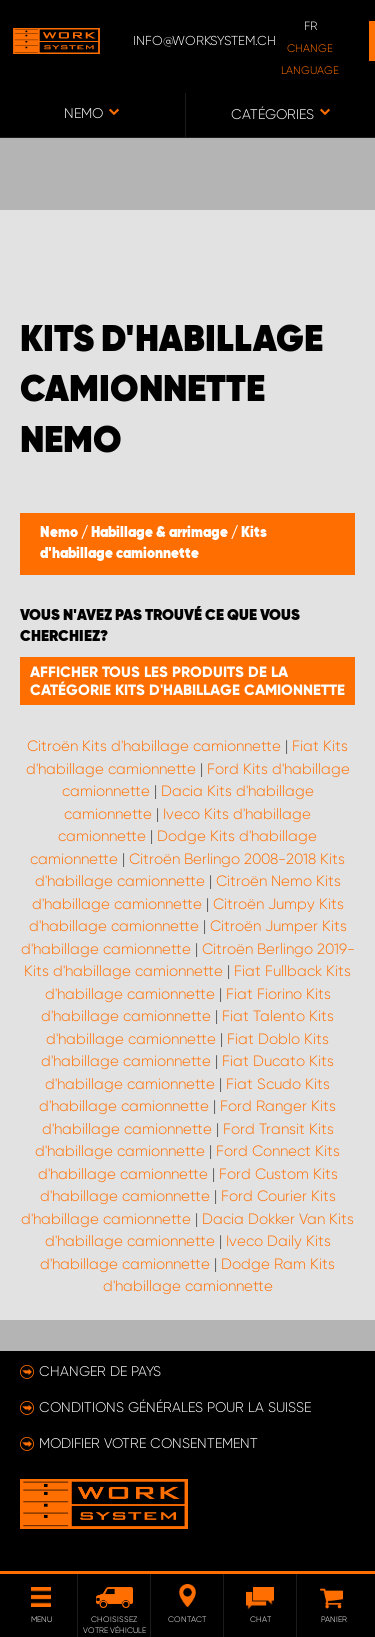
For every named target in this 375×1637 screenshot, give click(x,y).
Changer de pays (100, 1371)
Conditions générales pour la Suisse (175, 1407)
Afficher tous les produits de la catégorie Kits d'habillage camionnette (187, 681)
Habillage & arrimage (161, 533)
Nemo (60, 533)
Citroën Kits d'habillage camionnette (154, 746)
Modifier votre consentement (148, 1443)
